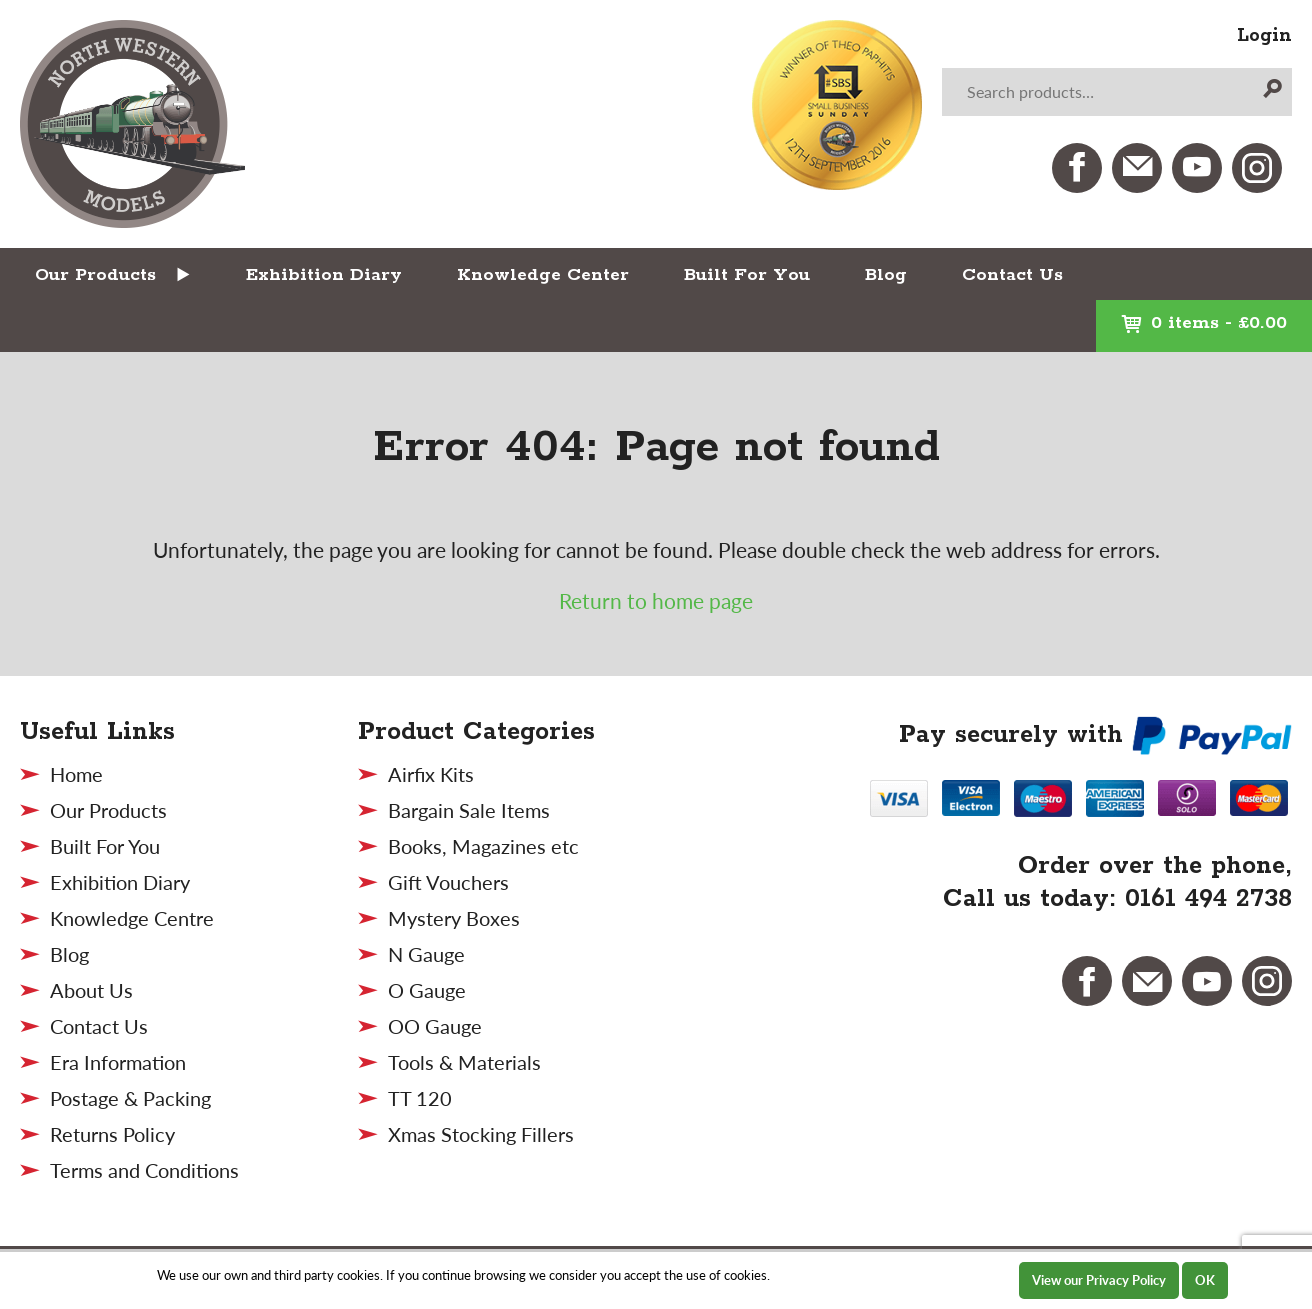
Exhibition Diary (324, 275)
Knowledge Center (543, 275)
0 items (1204, 323)
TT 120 (420, 1098)
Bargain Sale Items (469, 810)
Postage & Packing (130, 1098)
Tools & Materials (464, 1062)
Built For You (747, 275)
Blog (886, 275)
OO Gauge (435, 1026)
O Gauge (427, 990)
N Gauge (426, 954)
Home (76, 774)
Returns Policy (112, 1134)
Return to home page (656, 600)
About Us (91, 990)
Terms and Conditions (144, 1170)
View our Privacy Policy (1099, 1280)
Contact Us (1012, 275)
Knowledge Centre (132, 918)
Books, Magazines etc (483, 846)
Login (1264, 36)
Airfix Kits (431, 774)
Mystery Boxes (454, 918)
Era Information (118, 1062)
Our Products (95, 275)
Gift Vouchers (448, 882)
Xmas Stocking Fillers (481, 1134)
